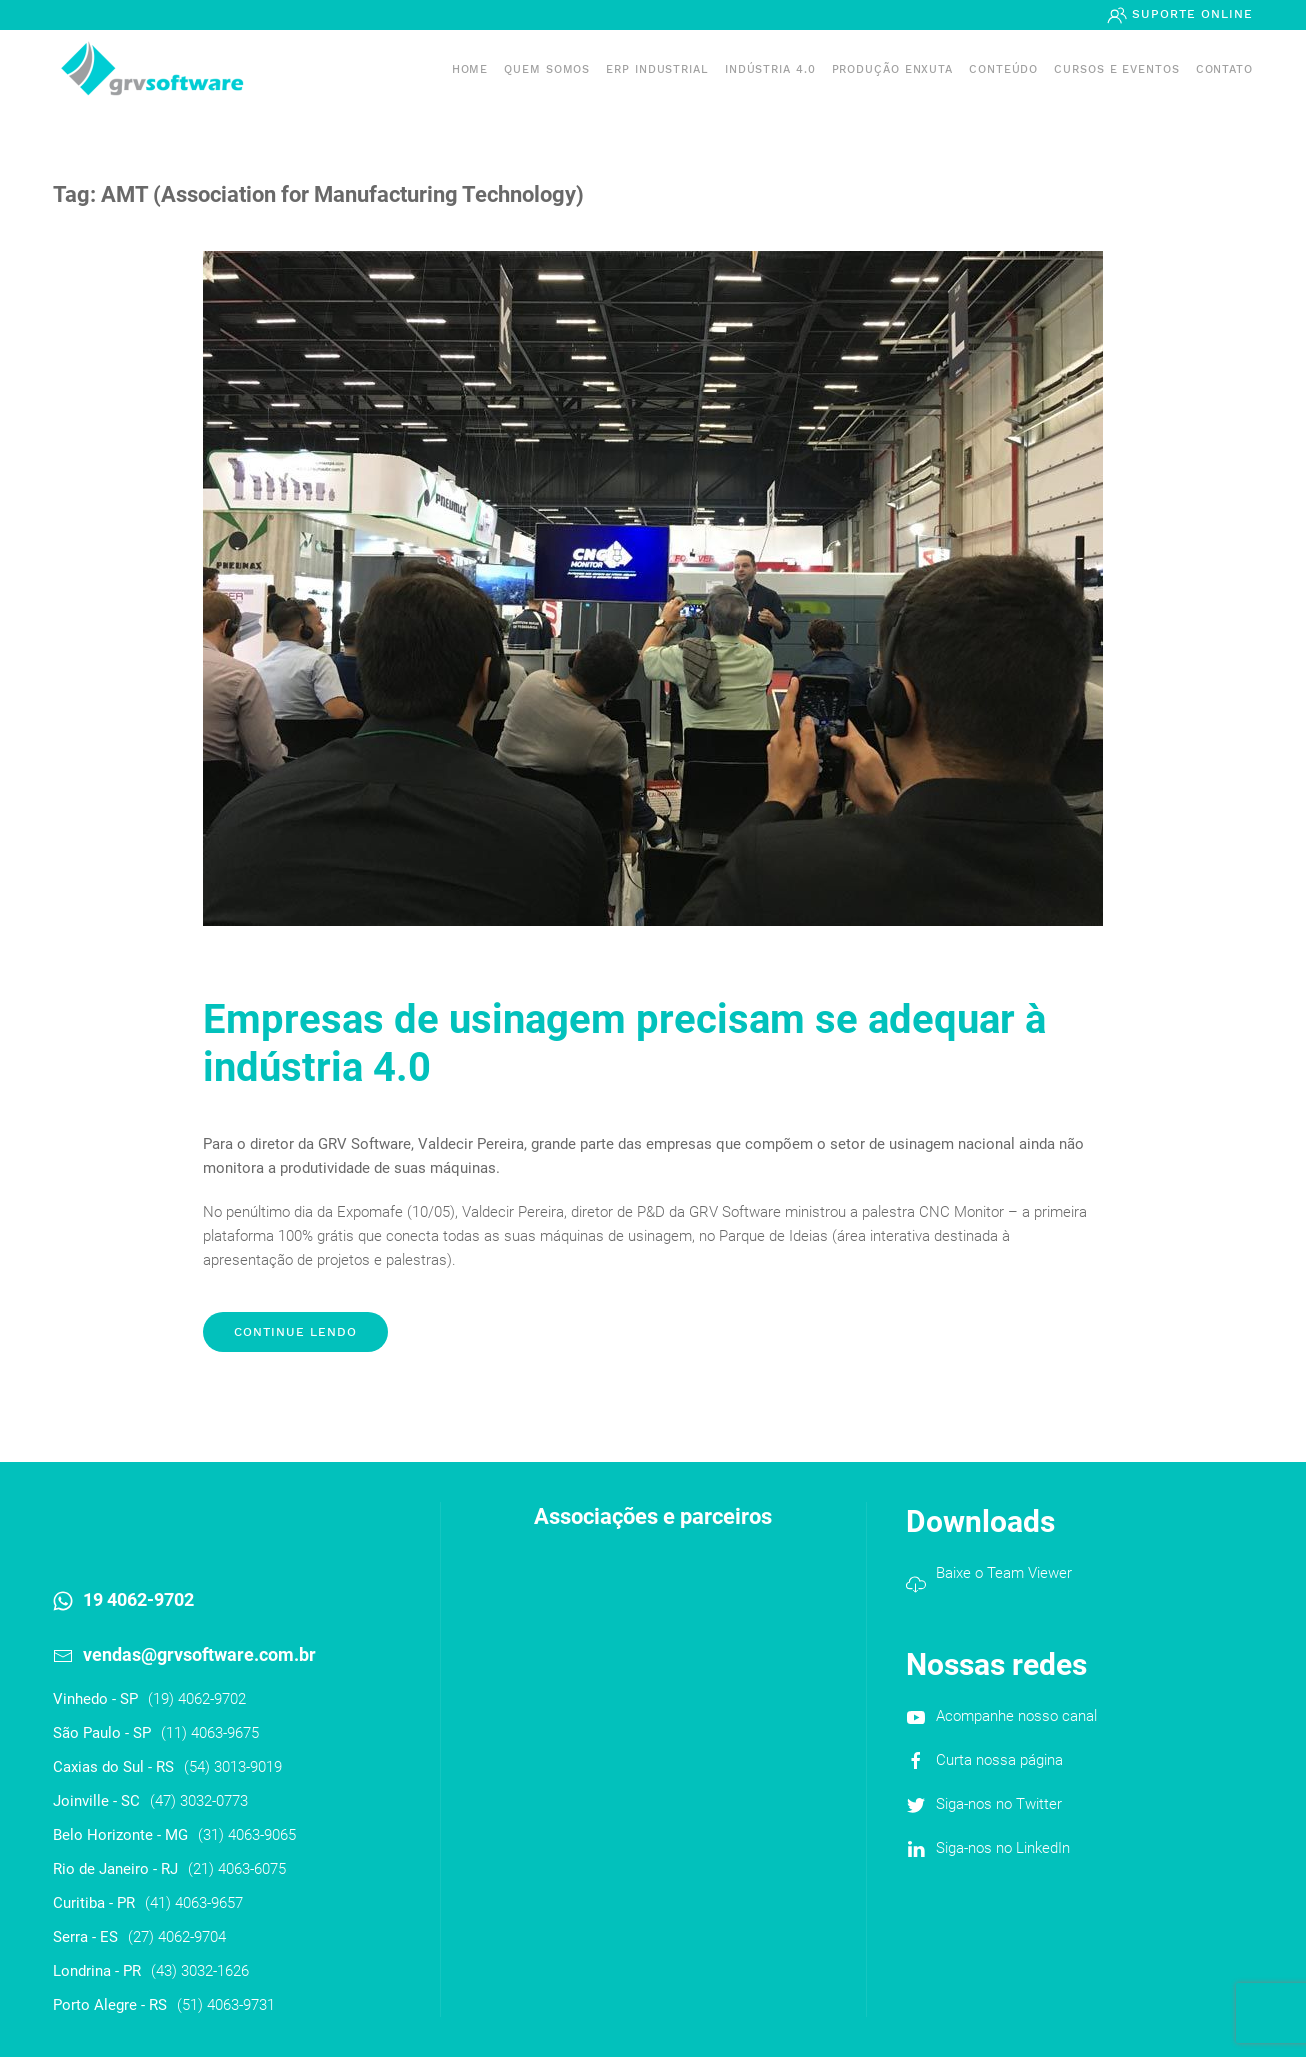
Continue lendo (295, 1332)
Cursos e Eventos (1116, 69)
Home (470, 69)
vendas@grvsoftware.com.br (199, 1654)
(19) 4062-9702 (197, 1699)
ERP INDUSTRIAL (657, 69)
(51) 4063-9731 (226, 2005)
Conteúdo (1003, 69)
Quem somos (547, 69)
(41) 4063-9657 (194, 1903)
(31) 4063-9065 (247, 1835)
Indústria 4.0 (770, 69)
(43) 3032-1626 (200, 1971)
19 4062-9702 (138, 1599)
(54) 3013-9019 (233, 1767)
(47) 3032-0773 (199, 1801)
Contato (1224, 69)
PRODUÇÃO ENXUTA (893, 69)
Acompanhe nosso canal (1016, 1716)
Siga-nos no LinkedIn (1003, 1848)
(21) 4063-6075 (237, 1869)
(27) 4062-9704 (177, 1937)
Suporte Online (1190, 14)
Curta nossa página (999, 1760)
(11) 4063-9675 (210, 1733)
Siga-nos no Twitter (999, 1804)
